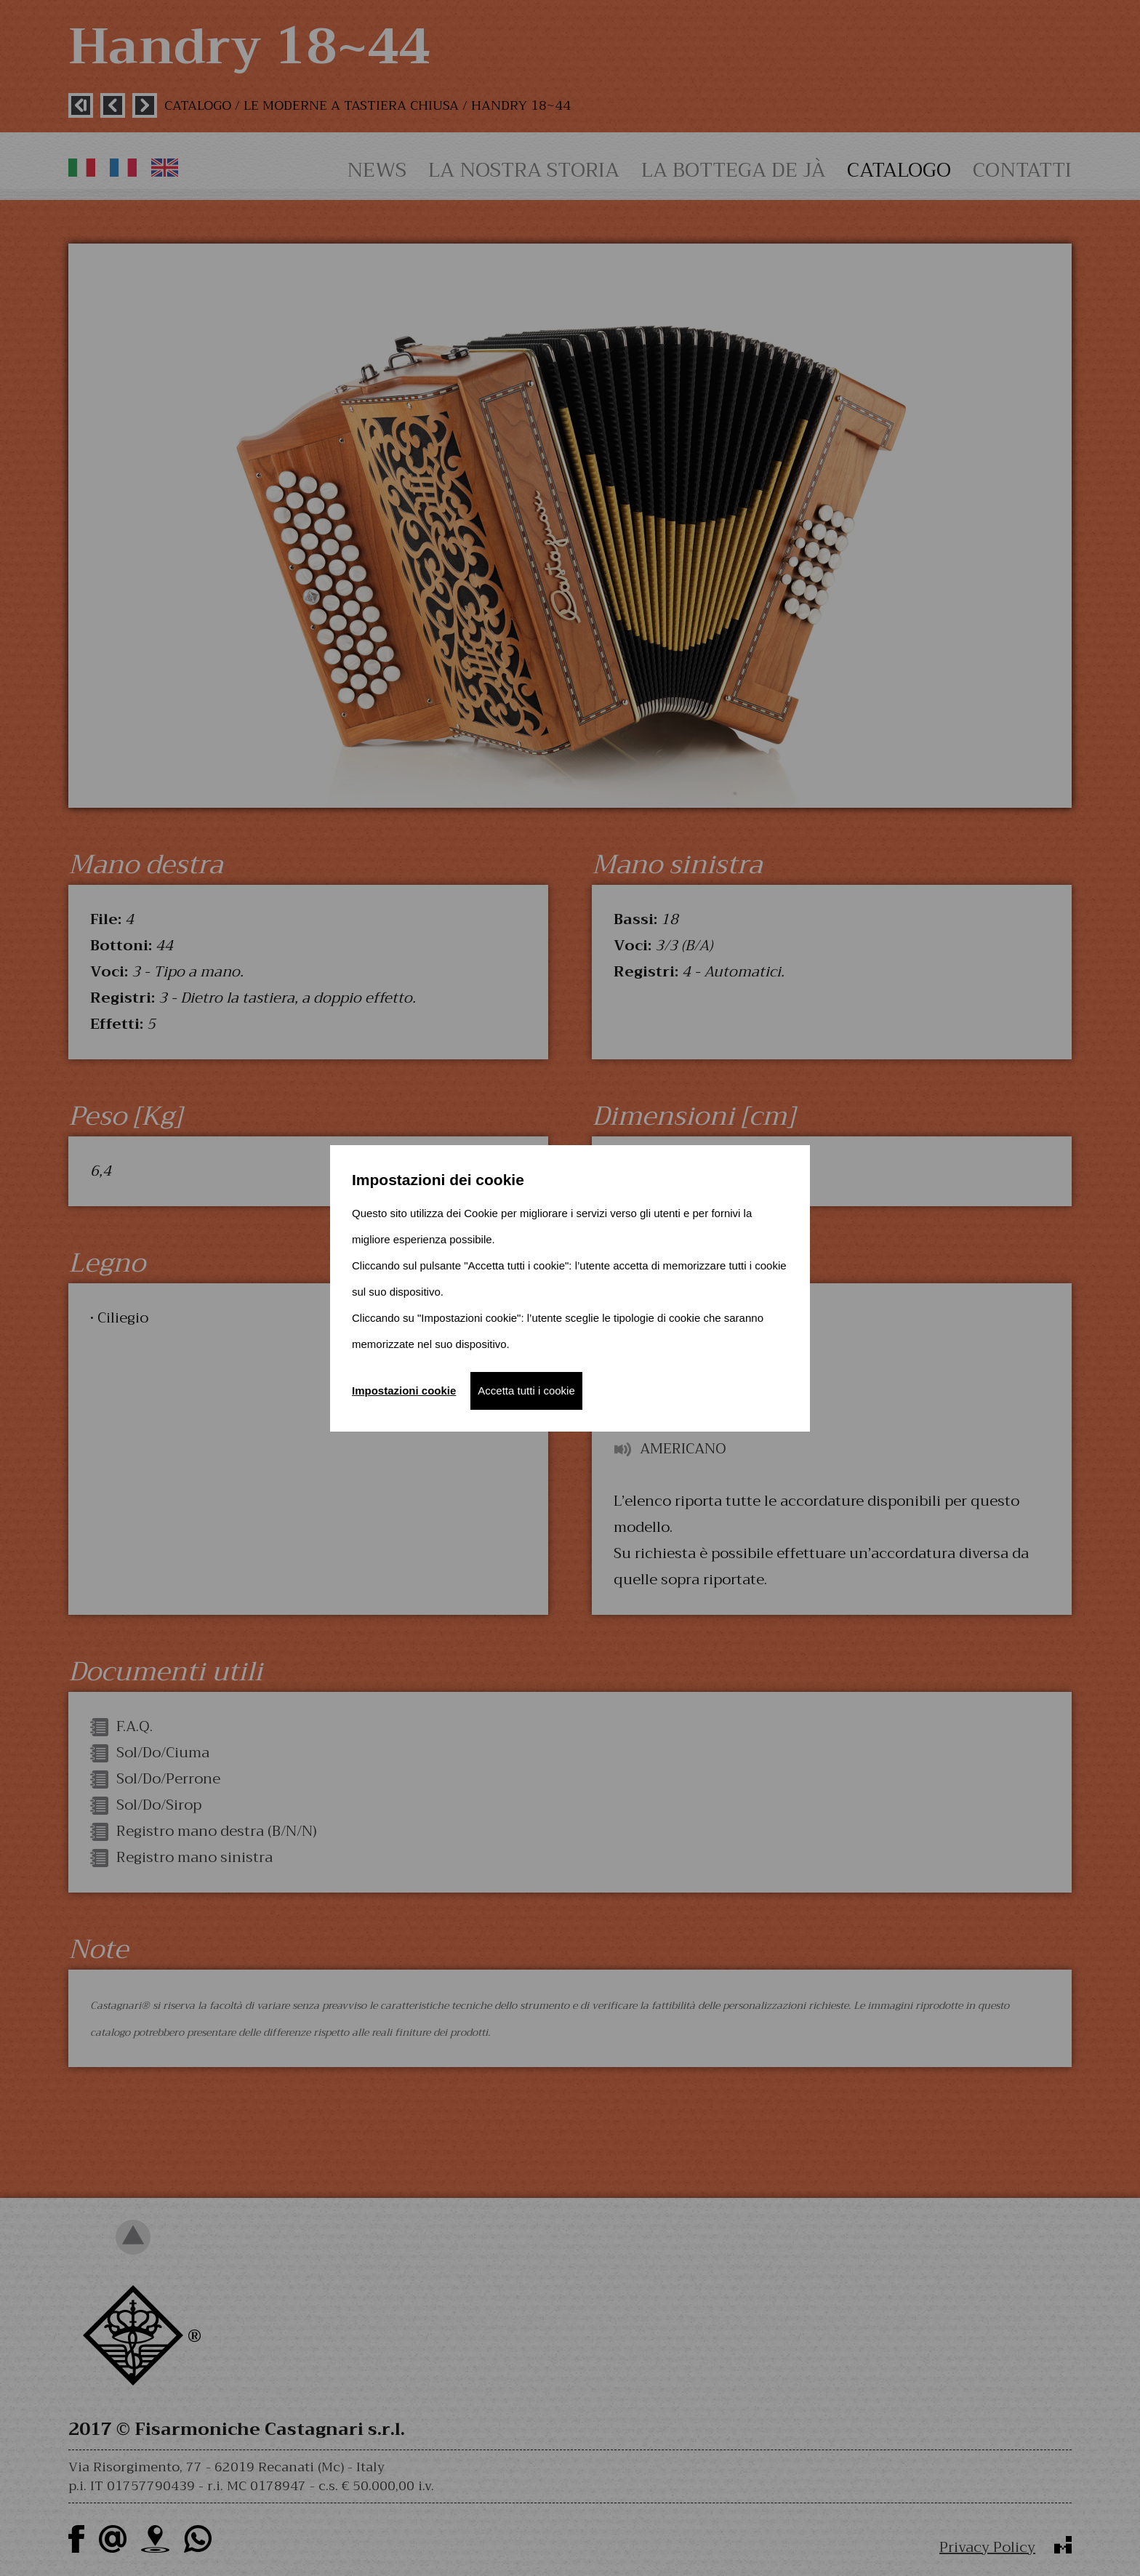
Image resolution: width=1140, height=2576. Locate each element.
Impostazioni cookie (404, 1390)
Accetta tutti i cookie (526, 1390)
